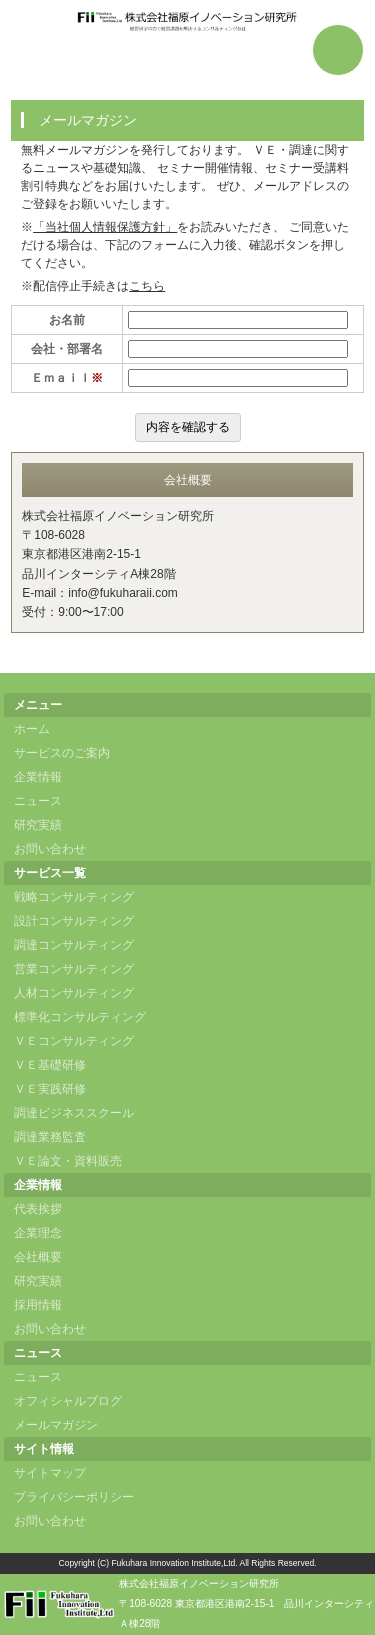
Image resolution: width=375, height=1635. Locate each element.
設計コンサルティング (74, 921)
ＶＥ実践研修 (50, 1089)
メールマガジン (56, 1425)
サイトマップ (50, 1473)
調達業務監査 (50, 1137)
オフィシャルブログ (68, 1401)
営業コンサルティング (74, 969)
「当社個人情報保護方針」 (105, 227)
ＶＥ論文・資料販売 (68, 1161)
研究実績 (38, 825)
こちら (147, 286)
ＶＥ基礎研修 (50, 1065)
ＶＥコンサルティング (74, 1041)
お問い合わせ (50, 849)
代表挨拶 (38, 1209)
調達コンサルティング (74, 945)
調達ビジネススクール (74, 1113)
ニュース (38, 801)
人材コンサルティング (74, 993)
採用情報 (38, 1305)
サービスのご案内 (62, 753)
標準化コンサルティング (80, 1017)
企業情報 (38, 777)
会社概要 (38, 1257)
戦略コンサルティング (74, 897)
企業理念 (38, 1233)
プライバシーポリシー (74, 1497)
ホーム (32, 729)
